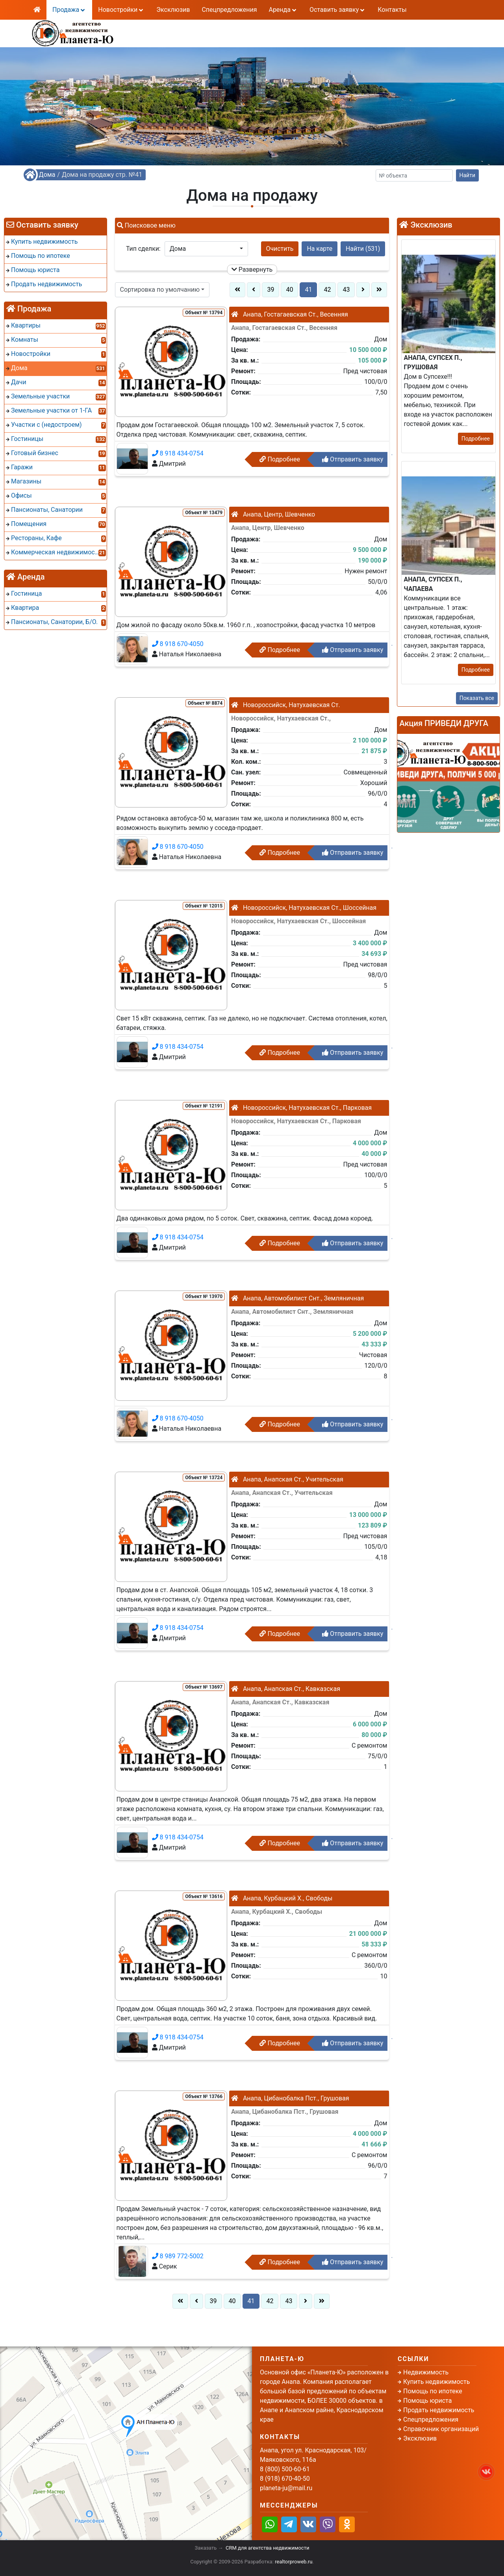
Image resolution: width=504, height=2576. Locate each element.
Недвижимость (425, 2372)
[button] (206, 248)
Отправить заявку (352, 459)
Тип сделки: (143, 248)
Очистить (280, 248)
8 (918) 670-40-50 (206, 37)
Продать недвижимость (438, 2410)
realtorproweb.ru (293, 2562)
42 (327, 289)
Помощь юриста (427, 2400)
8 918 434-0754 (178, 453)
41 (308, 289)
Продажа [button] (69, 9)
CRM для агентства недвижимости (267, 2548)
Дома (47, 174)
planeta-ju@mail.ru (286, 2488)
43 (346, 289)
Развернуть (252, 269)
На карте (319, 248)
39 (270, 289)
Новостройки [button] (121, 9)
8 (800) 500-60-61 (206, 28)
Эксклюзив (173, 9)
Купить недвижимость (436, 2381)
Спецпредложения (229, 9)
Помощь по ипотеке (432, 2391)
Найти (468, 175)
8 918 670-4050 (178, 644)
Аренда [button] (283, 9)
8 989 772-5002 (178, 2256)
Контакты (392, 9)
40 (289, 289)
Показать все (477, 698)
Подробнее (279, 459)
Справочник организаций (441, 2429)
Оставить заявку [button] (337, 9)
